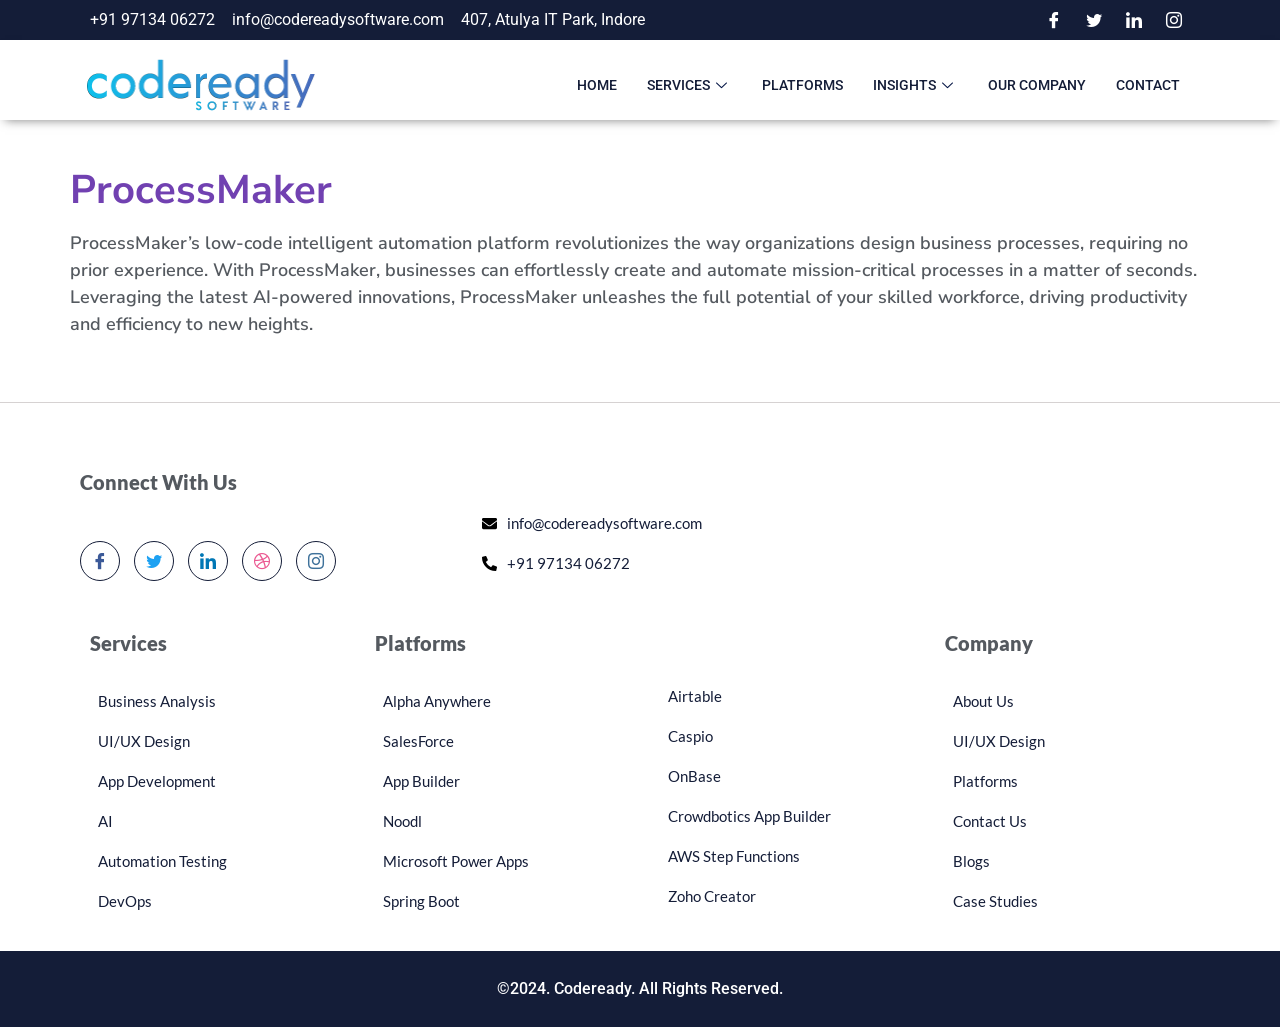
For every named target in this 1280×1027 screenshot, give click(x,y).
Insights (915, 85)
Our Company (1037, 85)
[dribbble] (262, 561)
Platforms (802, 85)
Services (689, 85)
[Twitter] (1094, 20)
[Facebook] (1054, 20)
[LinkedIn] (1134, 20)
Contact (1148, 85)
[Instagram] (1174, 20)
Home (597, 85)
